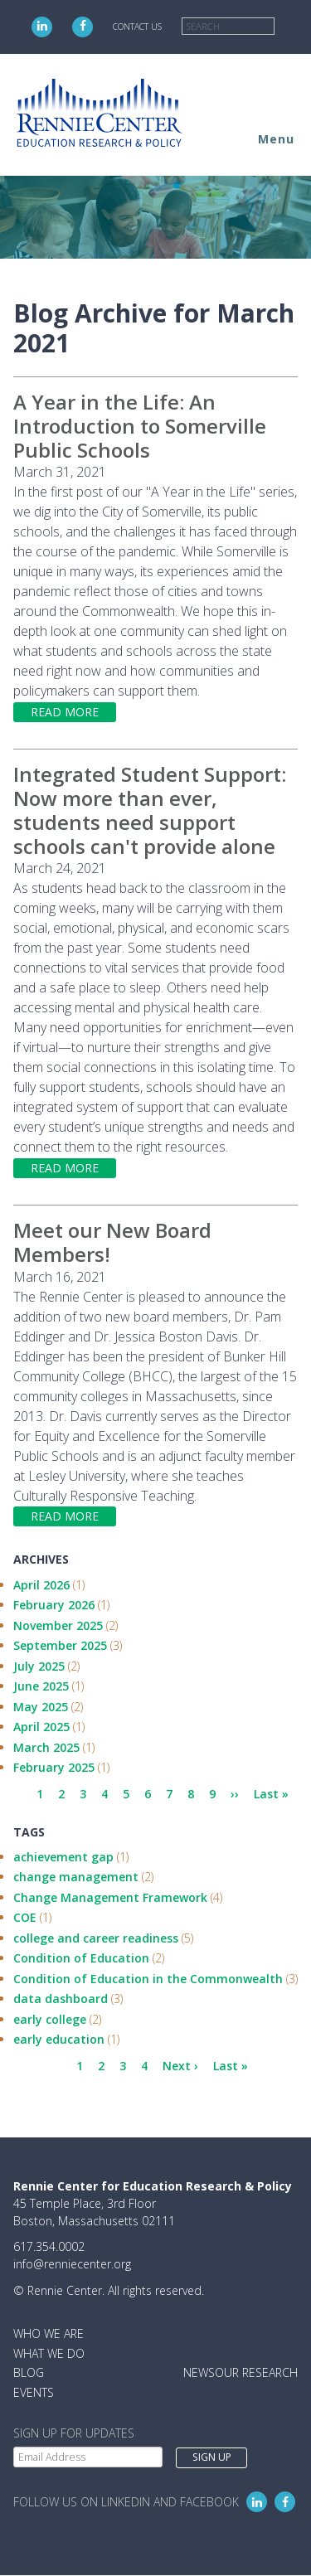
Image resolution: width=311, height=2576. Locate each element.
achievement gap (63, 1857)
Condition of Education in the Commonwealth (148, 1979)
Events (33, 2392)
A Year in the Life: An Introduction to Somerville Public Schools (139, 425)
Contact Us (137, 26)
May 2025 (40, 1707)
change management (75, 1877)
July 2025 (39, 1666)
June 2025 (41, 1686)
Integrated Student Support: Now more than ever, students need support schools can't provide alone (149, 809)
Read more (65, 712)
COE (24, 1917)
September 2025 (60, 1645)
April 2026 (41, 1585)
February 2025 (54, 1767)
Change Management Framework (110, 1897)
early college (49, 2019)
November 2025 (58, 1625)
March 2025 (46, 1747)
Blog (28, 2372)
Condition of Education (81, 1958)
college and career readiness (95, 1938)
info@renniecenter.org (72, 2264)
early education (58, 2039)
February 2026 (54, 1605)
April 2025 (41, 1726)
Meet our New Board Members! (112, 1242)
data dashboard (60, 1998)
